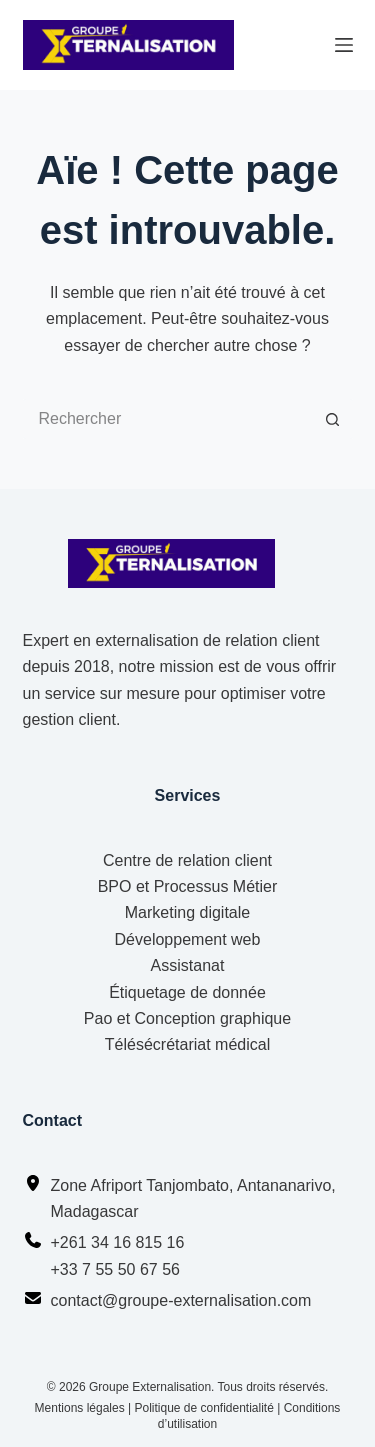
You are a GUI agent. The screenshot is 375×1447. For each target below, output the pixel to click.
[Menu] (344, 45)
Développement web (188, 939)
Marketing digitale (187, 912)
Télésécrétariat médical (187, 1044)
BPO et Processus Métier (188, 886)
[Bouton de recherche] (333, 419)
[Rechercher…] (168, 419)
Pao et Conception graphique (187, 1018)
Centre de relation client (187, 860)
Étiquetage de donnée (187, 992)
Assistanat (188, 965)
